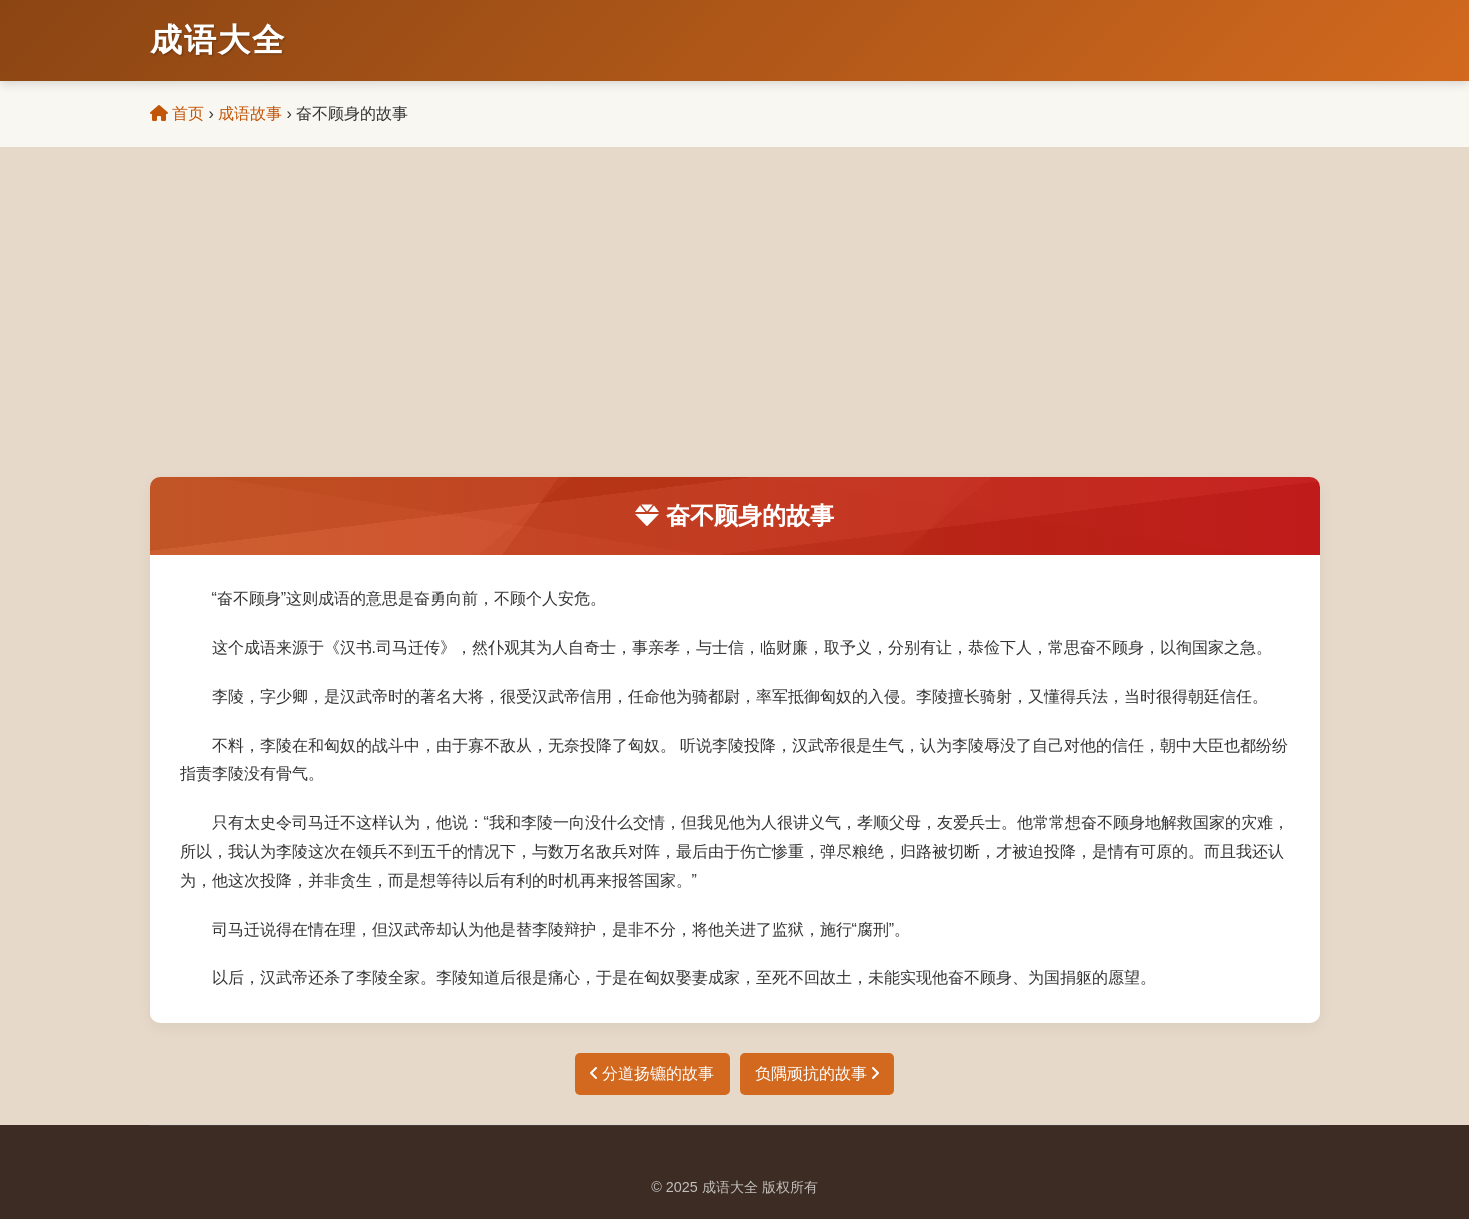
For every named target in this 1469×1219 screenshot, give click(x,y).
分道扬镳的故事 (652, 1073)
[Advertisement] (735, 327)
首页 (177, 113)
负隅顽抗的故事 (817, 1073)
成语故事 (250, 113)
